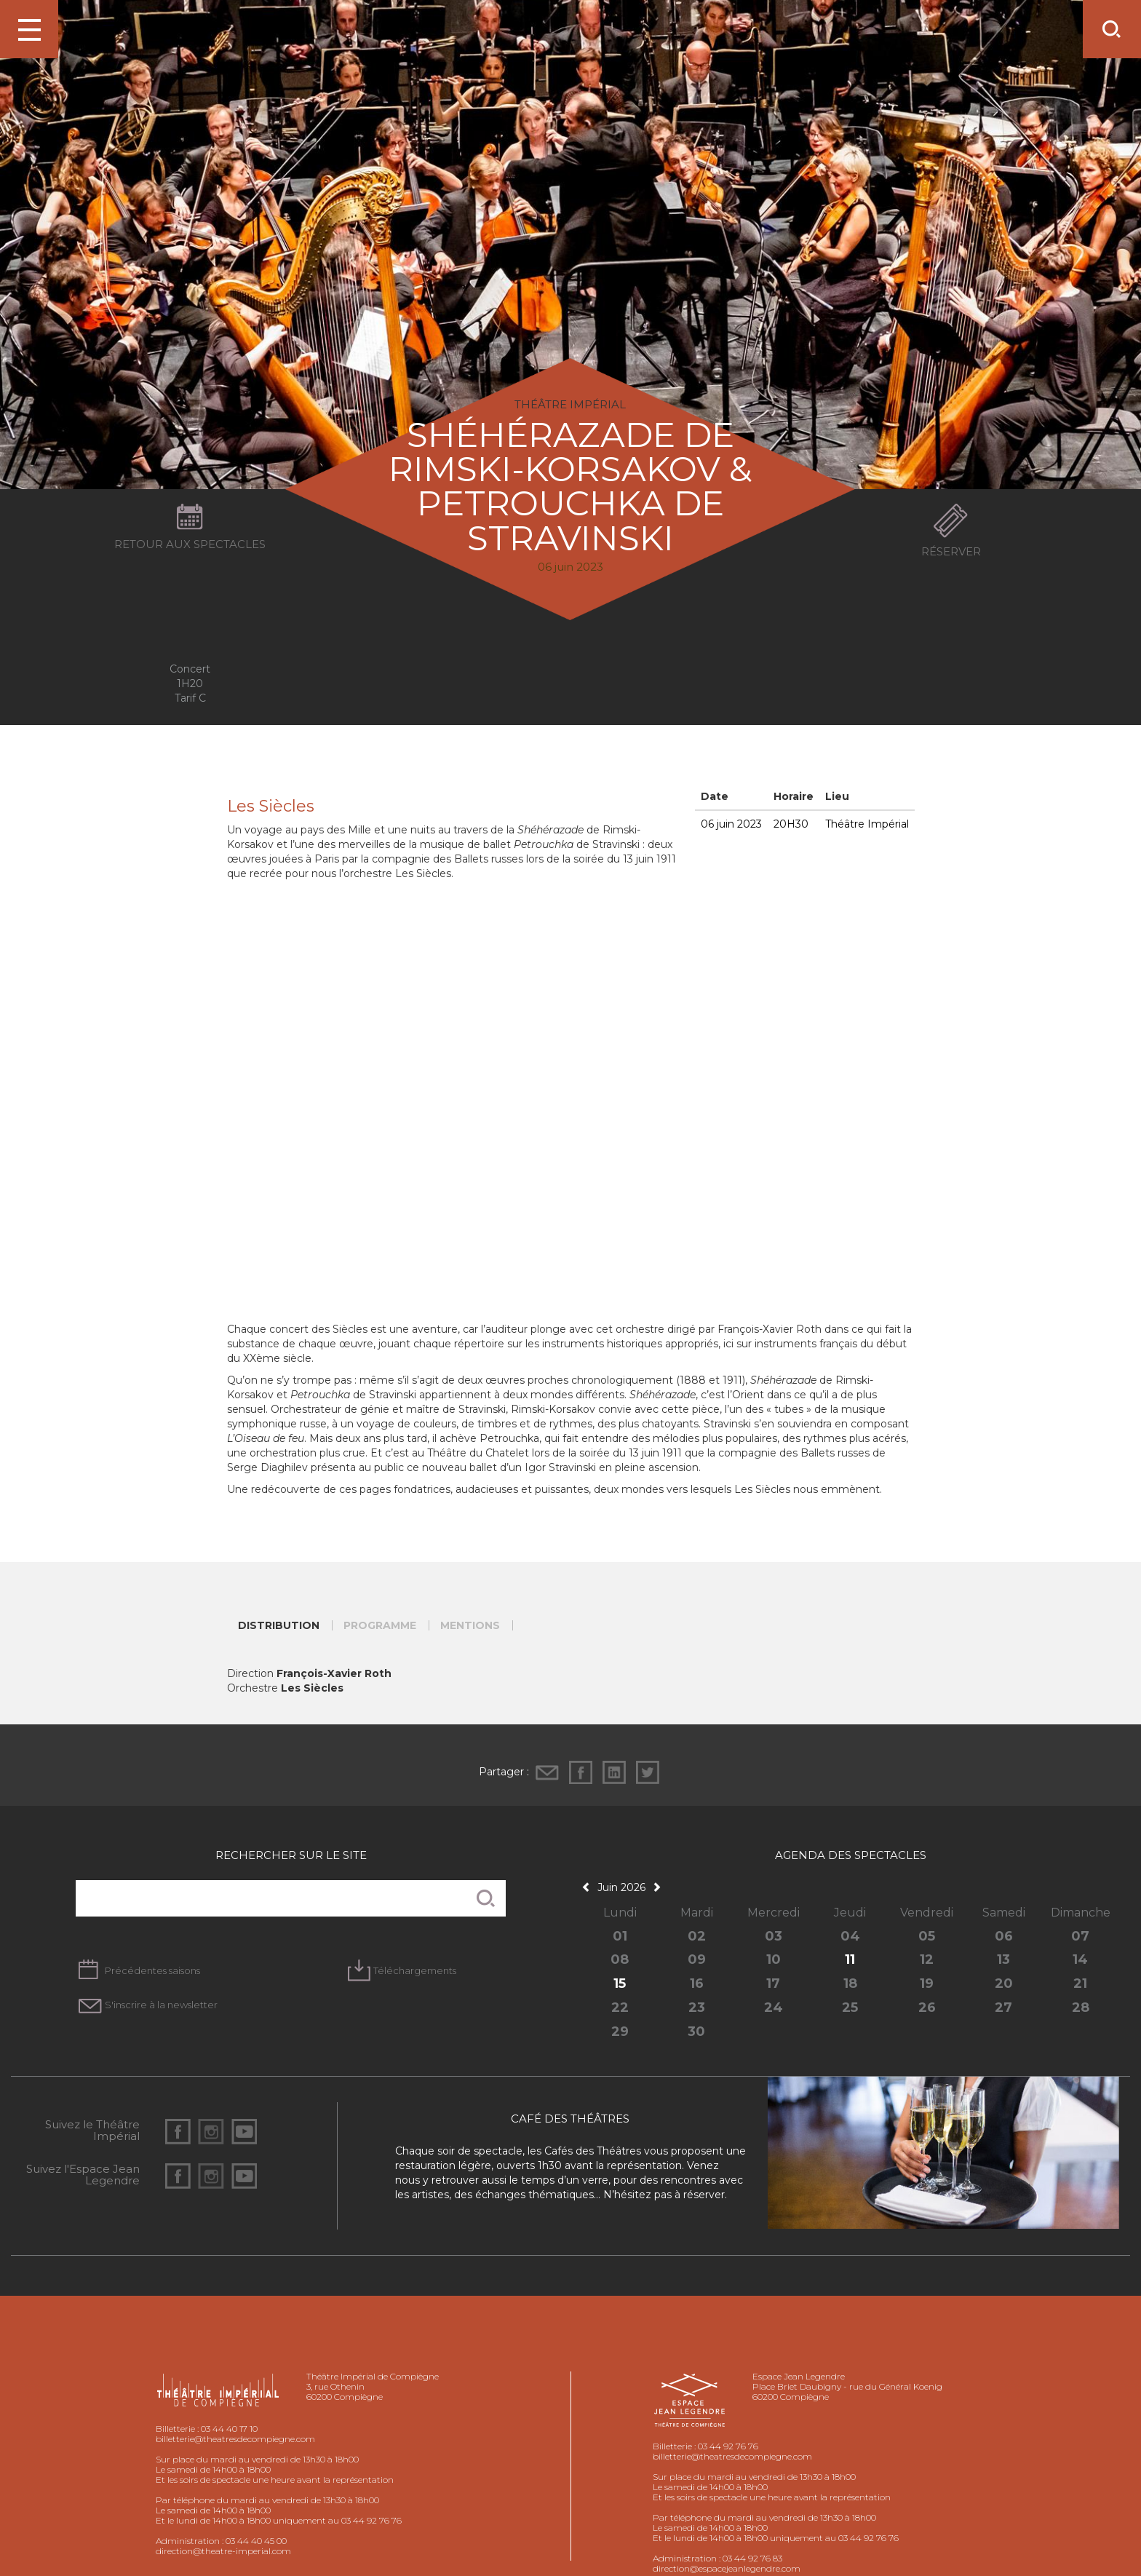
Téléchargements (414, 1970)
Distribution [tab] (278, 1625)
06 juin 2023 (731, 824)
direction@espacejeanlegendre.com (726, 2568)
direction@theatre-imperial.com (223, 2550)
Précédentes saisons (152, 1970)
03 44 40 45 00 (256, 2540)
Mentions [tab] (470, 1625)
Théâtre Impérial (867, 824)
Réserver (951, 551)
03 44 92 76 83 (752, 2558)
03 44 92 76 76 (728, 2446)
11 (850, 1959)
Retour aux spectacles (190, 544)
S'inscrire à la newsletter (161, 2004)
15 (619, 1983)
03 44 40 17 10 (229, 2428)
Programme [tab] (379, 1625)
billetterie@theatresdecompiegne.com (235, 2438)
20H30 (791, 824)
